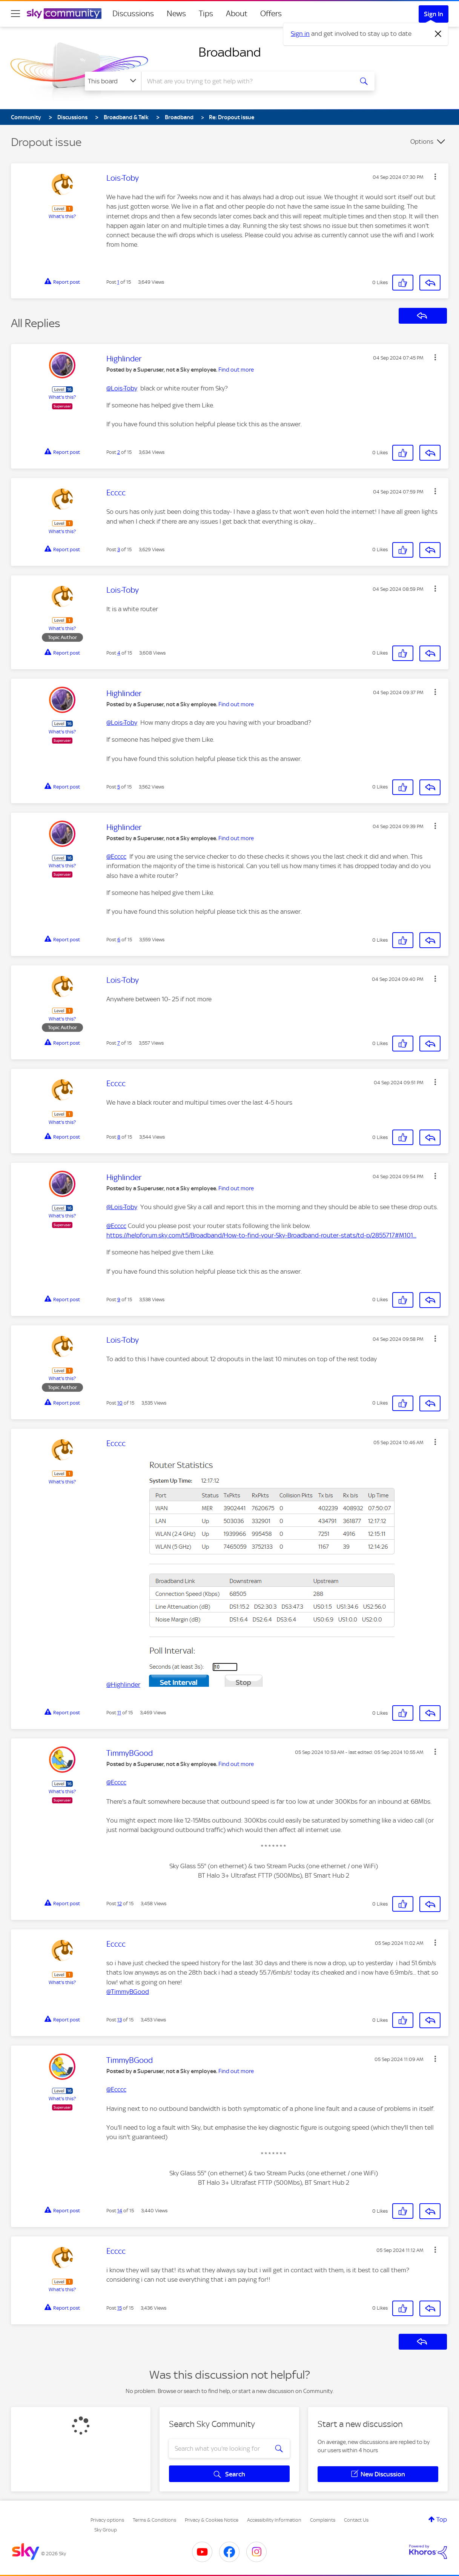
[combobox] (246, 81)
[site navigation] (15, 13)
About (236, 13)
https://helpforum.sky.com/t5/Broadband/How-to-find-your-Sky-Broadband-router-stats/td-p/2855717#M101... (261, 1235)
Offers (271, 13)
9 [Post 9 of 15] (118, 1299)
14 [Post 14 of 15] (119, 2210)
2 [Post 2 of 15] (118, 452)
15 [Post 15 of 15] (119, 2308)
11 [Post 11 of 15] (119, 1712)
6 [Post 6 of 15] (118, 939)
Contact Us (356, 2520)
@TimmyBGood (127, 1991)
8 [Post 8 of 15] (118, 1137)
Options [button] (421, 141)
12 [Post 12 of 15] (119, 1903)
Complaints (322, 2520)
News (176, 13)
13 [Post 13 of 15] (119, 2020)
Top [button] (441, 2519)
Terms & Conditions (154, 2520)
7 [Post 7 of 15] (118, 1043)
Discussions (133, 13)
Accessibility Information (274, 2520)
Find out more (236, 369)
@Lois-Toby (121, 388)
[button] (435, 176)
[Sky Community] (64, 13)
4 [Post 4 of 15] (118, 653)
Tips (206, 13)
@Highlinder (123, 1684)
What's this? (62, 216)
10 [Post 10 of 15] (120, 1403)
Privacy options (107, 2520)
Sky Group (105, 2530)
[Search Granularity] (113, 81)
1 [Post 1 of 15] (118, 282)
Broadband (229, 52)
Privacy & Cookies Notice (211, 2520)
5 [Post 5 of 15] (118, 787)
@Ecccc (116, 856)
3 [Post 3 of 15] (118, 549)
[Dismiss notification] (438, 34)
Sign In (433, 14)
